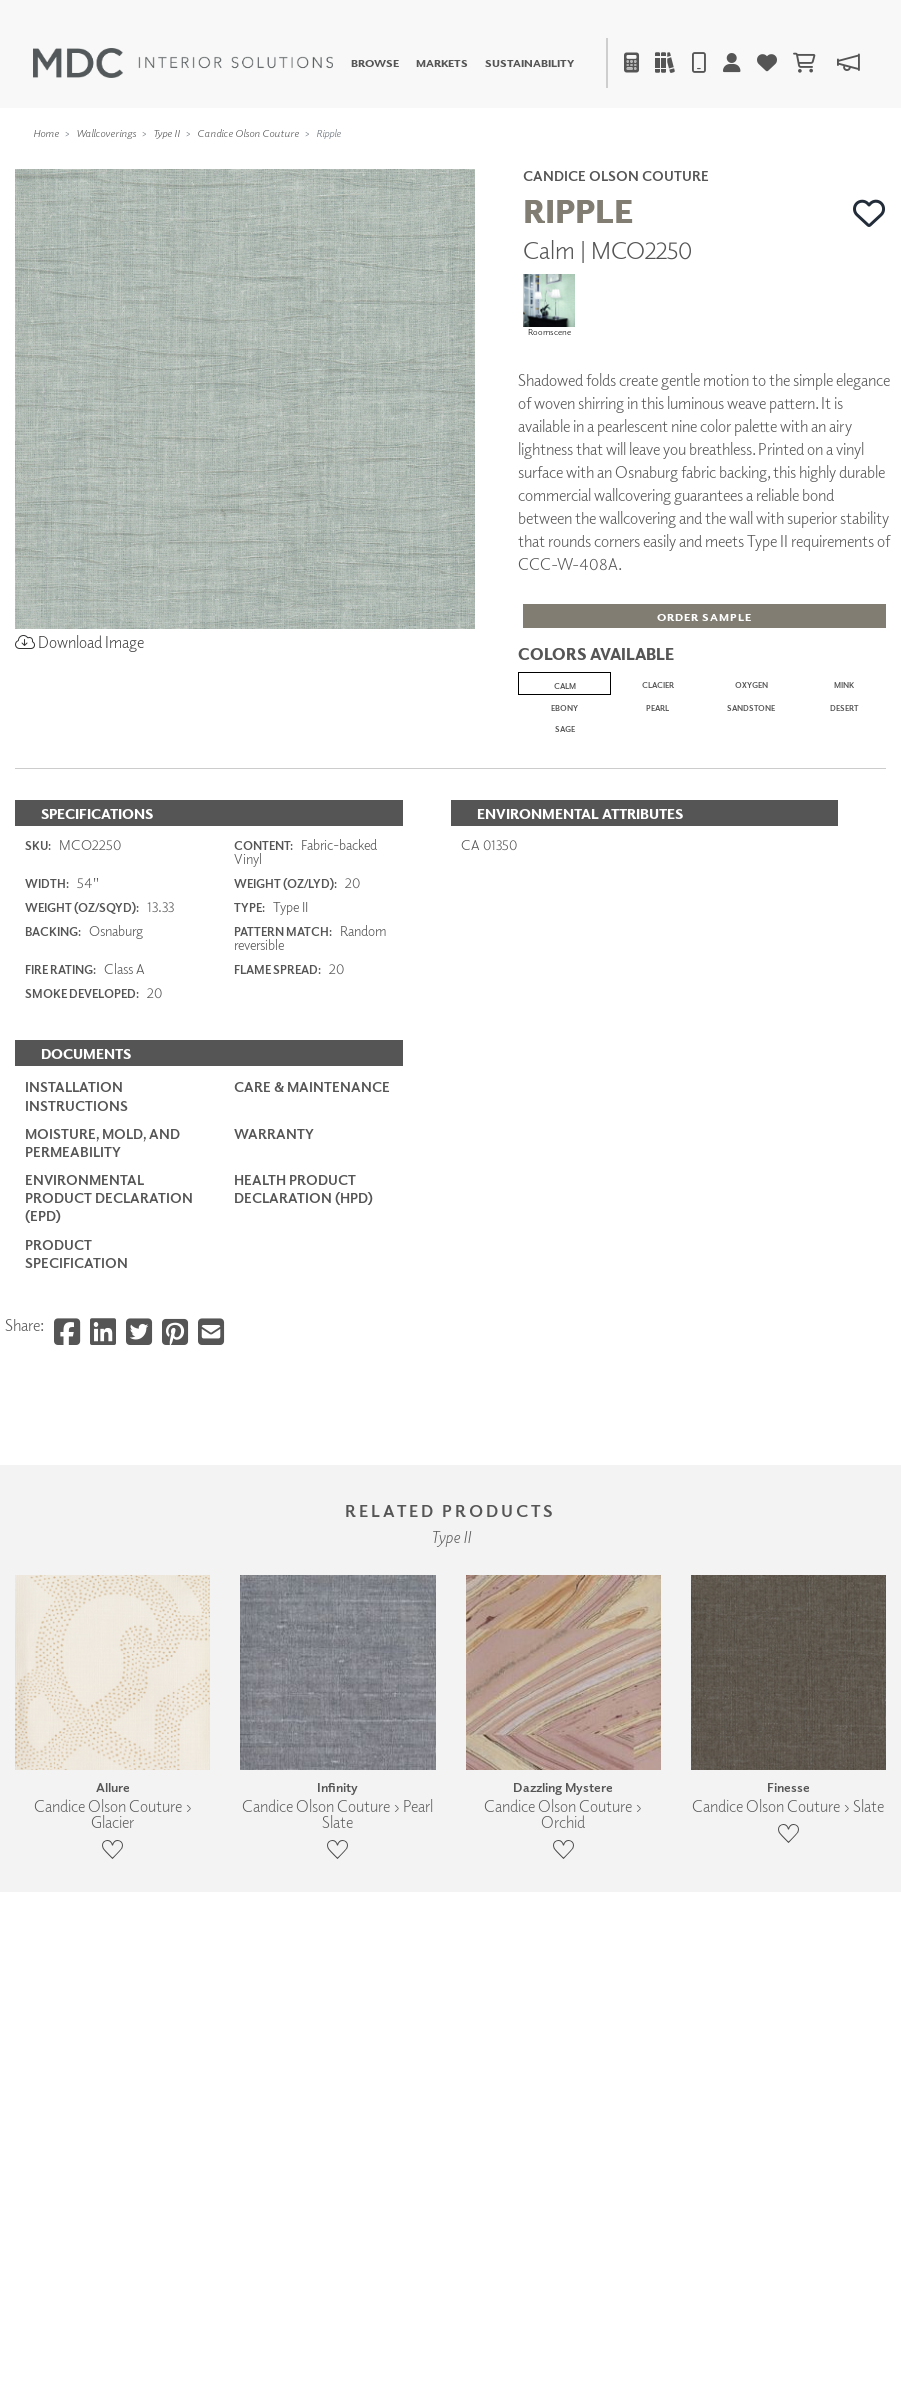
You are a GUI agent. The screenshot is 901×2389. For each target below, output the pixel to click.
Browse (375, 62)
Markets (442, 62)
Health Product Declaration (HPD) (303, 1436)
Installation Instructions (76, 1343)
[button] (869, 213)
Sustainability (529, 62)
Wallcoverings (106, 132)
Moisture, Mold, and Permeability (102, 1389)
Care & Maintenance (312, 1334)
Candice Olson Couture (248, 132)
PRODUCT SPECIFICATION (76, 1500)
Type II (166, 132)
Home (46, 132)
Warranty (274, 1380)
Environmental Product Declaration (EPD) (109, 1445)
